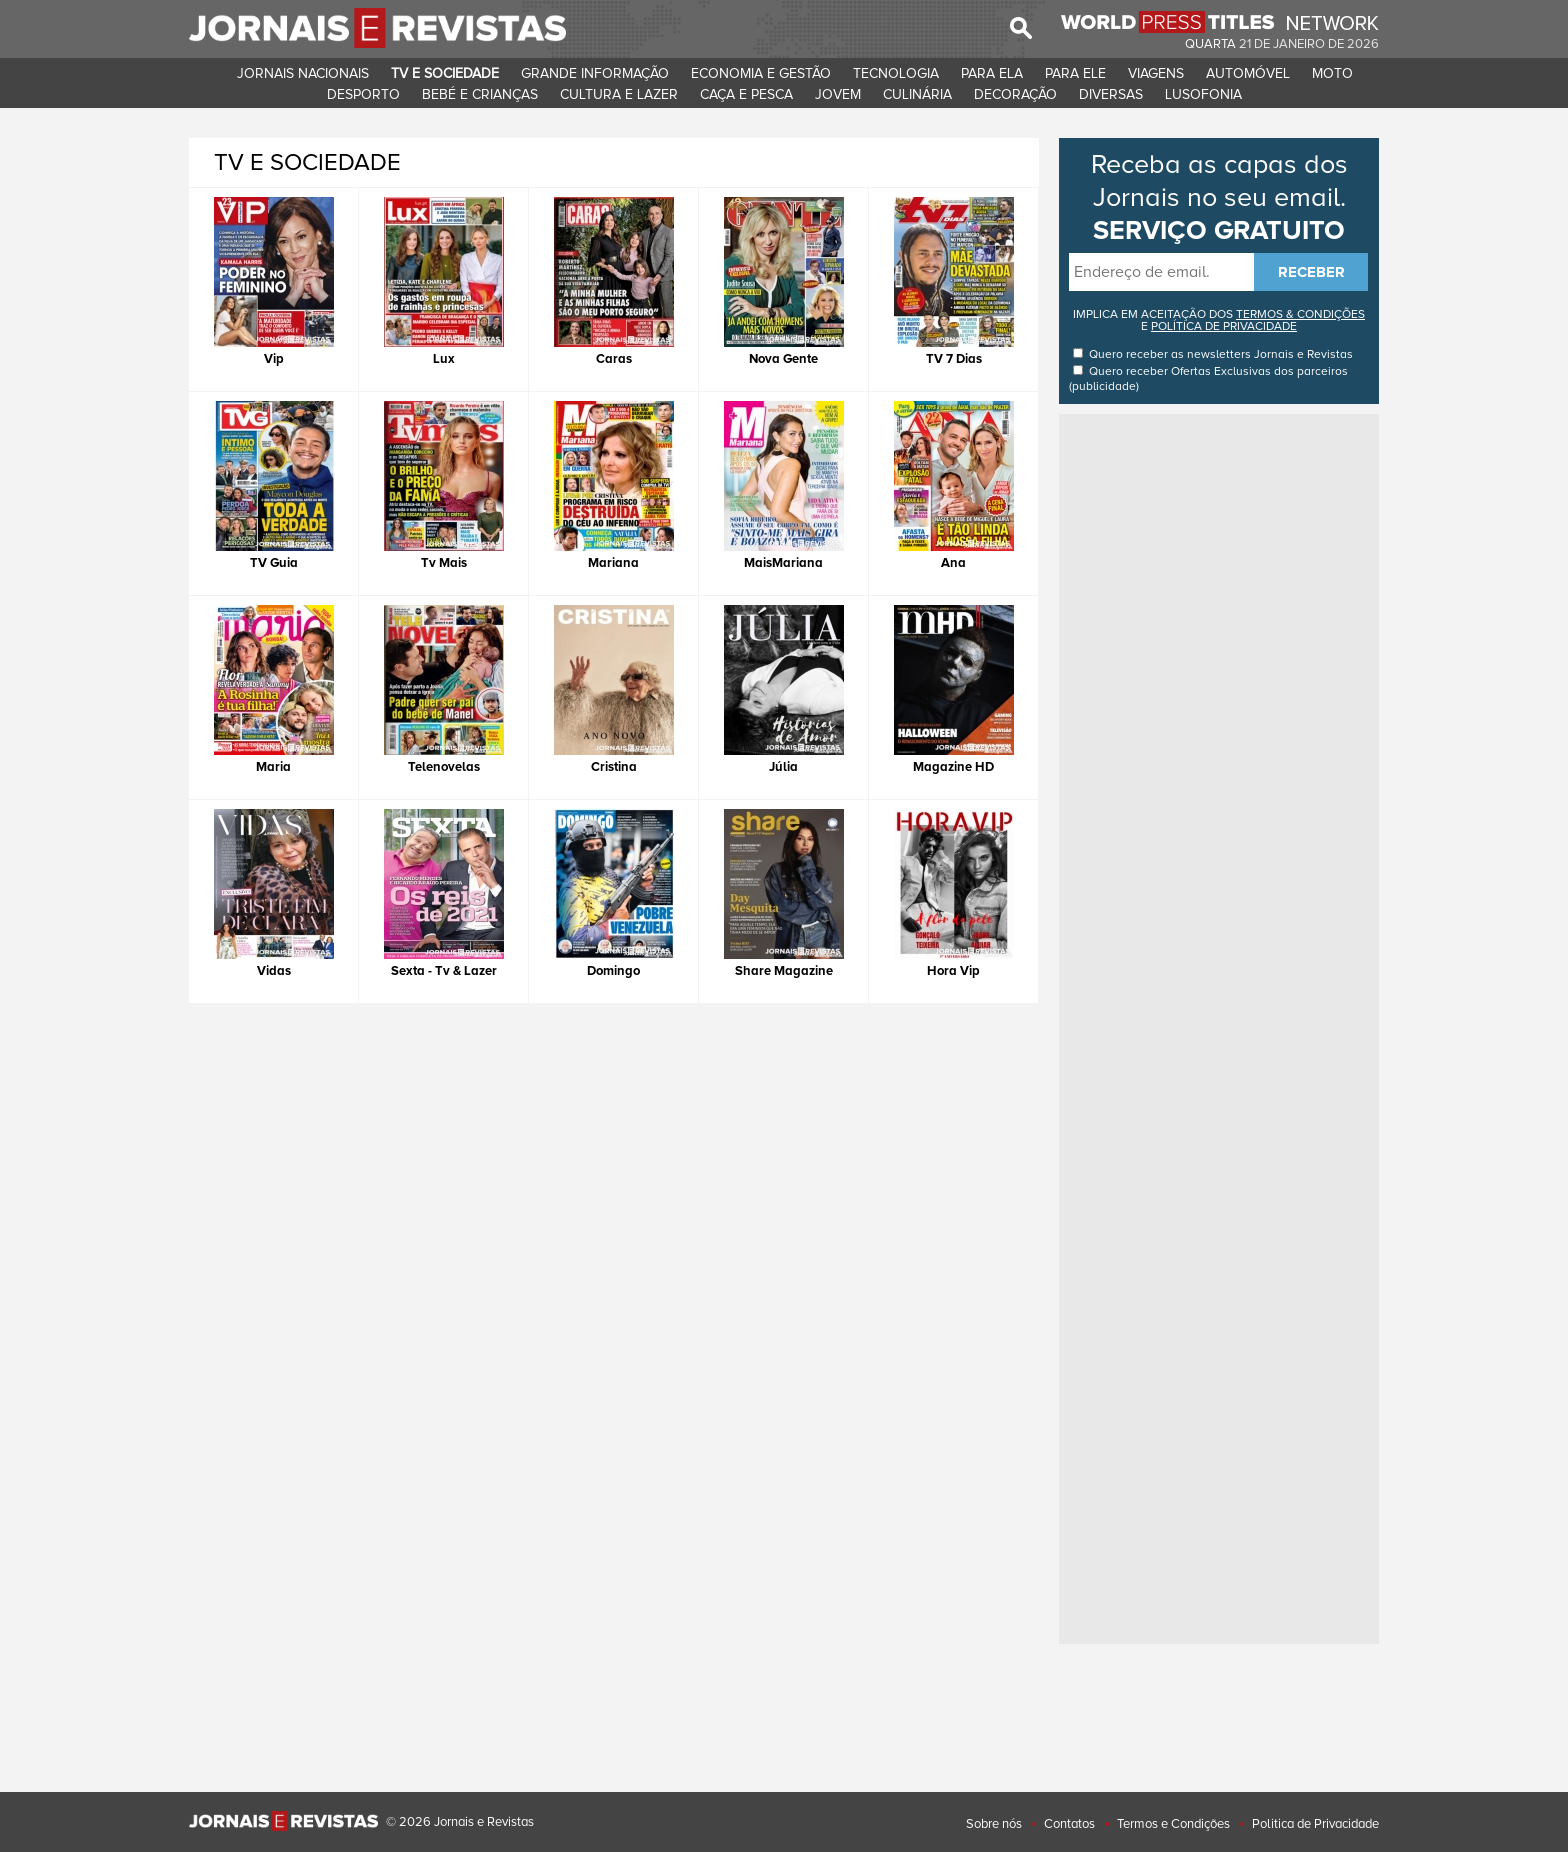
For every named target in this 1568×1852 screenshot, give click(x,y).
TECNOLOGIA (896, 73)
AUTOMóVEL (1248, 73)
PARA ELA (992, 73)
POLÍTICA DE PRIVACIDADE (1224, 326)
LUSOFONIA (1203, 94)
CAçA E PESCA (746, 94)
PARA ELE (1075, 73)
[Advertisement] (1219, 719)
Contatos (1069, 1824)
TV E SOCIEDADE (445, 73)
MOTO (1332, 73)
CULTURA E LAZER (619, 94)
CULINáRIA (917, 94)
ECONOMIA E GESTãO (761, 73)
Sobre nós (994, 1824)
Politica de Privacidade (1315, 1824)
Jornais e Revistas (1303, 354)
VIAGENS (1156, 73)
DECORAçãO (1015, 94)
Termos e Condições (1173, 1824)
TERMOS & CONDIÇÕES (1300, 314)
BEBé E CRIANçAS (480, 94)
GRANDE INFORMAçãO (595, 73)
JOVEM (838, 94)
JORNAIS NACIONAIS (303, 73)
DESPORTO (363, 94)
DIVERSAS (1111, 94)
